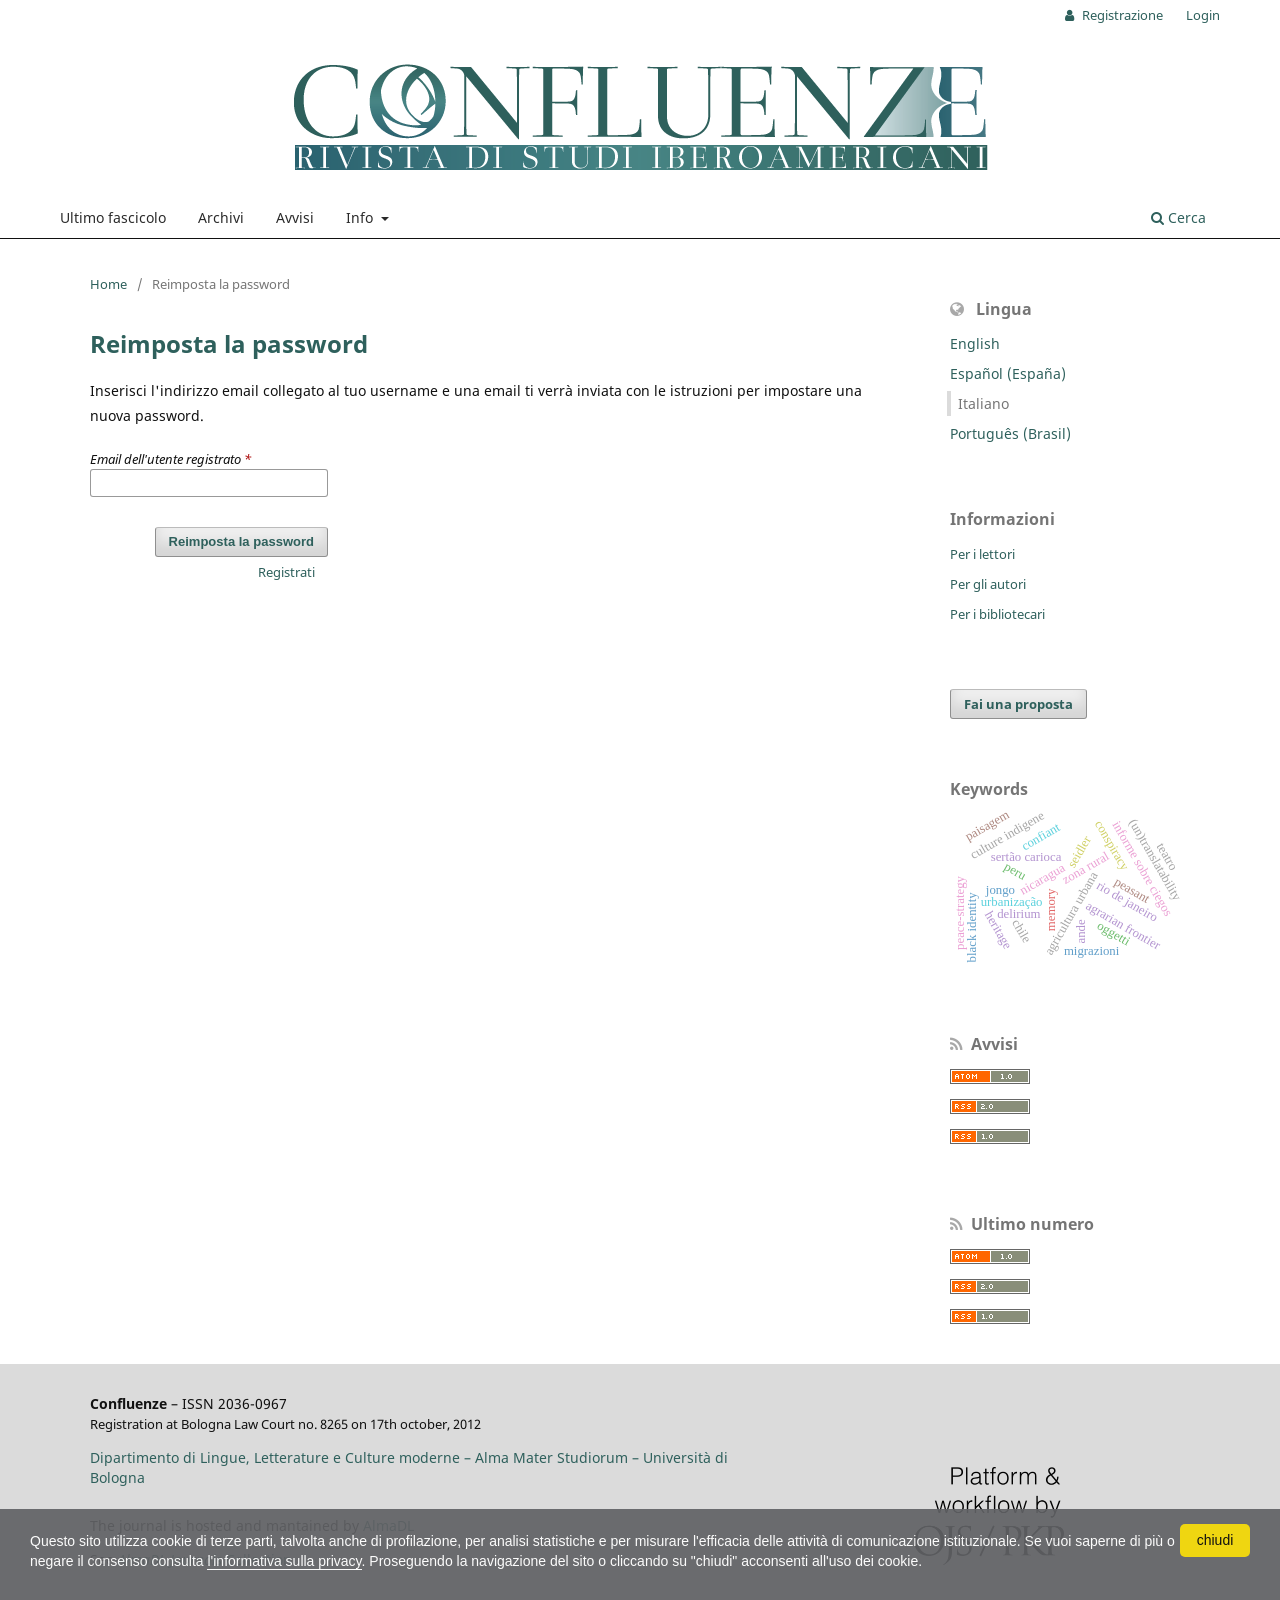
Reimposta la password (241, 541)
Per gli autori (988, 584)
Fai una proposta (1018, 704)
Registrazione (1121, 15)
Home (108, 284)
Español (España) (1008, 373)
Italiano (983, 403)
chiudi (1215, 1540)
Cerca (1178, 217)
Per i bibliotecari (997, 614)
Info (361, 217)
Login (1203, 15)
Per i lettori (982, 554)
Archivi (221, 217)
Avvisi (295, 217)
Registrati (286, 572)
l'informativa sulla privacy (284, 1561)
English (975, 343)
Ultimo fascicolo (113, 217)
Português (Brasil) (1010, 433)
